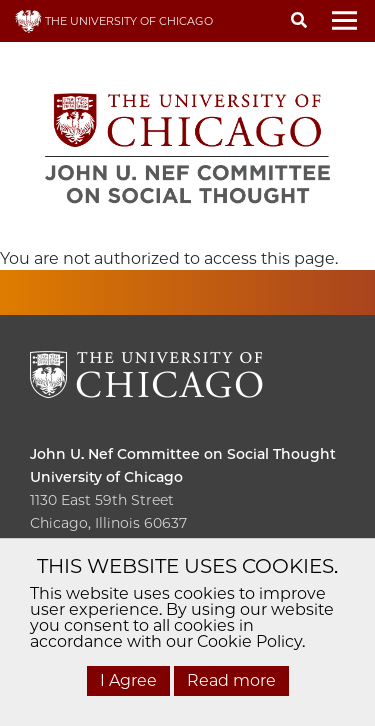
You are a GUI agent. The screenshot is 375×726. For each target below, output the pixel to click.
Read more (231, 680)
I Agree (128, 680)
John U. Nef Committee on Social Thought (183, 454)
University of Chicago (106, 477)
